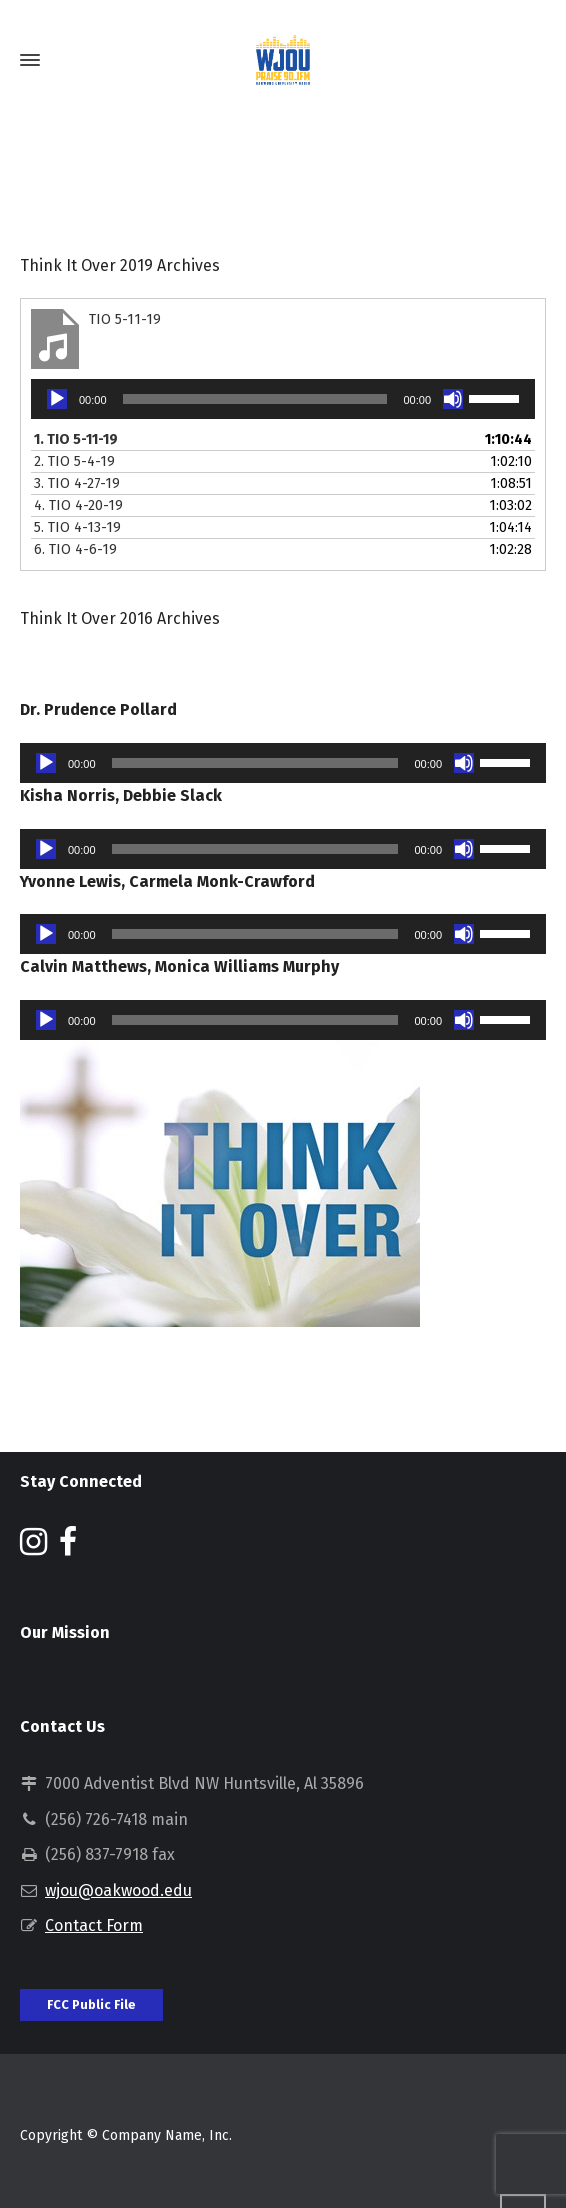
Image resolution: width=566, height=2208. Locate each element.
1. (76, 439)
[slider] (255, 399)
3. (77, 483)
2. (74, 461)
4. (78, 505)
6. (75, 549)
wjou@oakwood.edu (118, 1890)
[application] (283, 399)
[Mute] (453, 399)
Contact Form (94, 1925)
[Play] (57, 399)
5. (77, 527)
